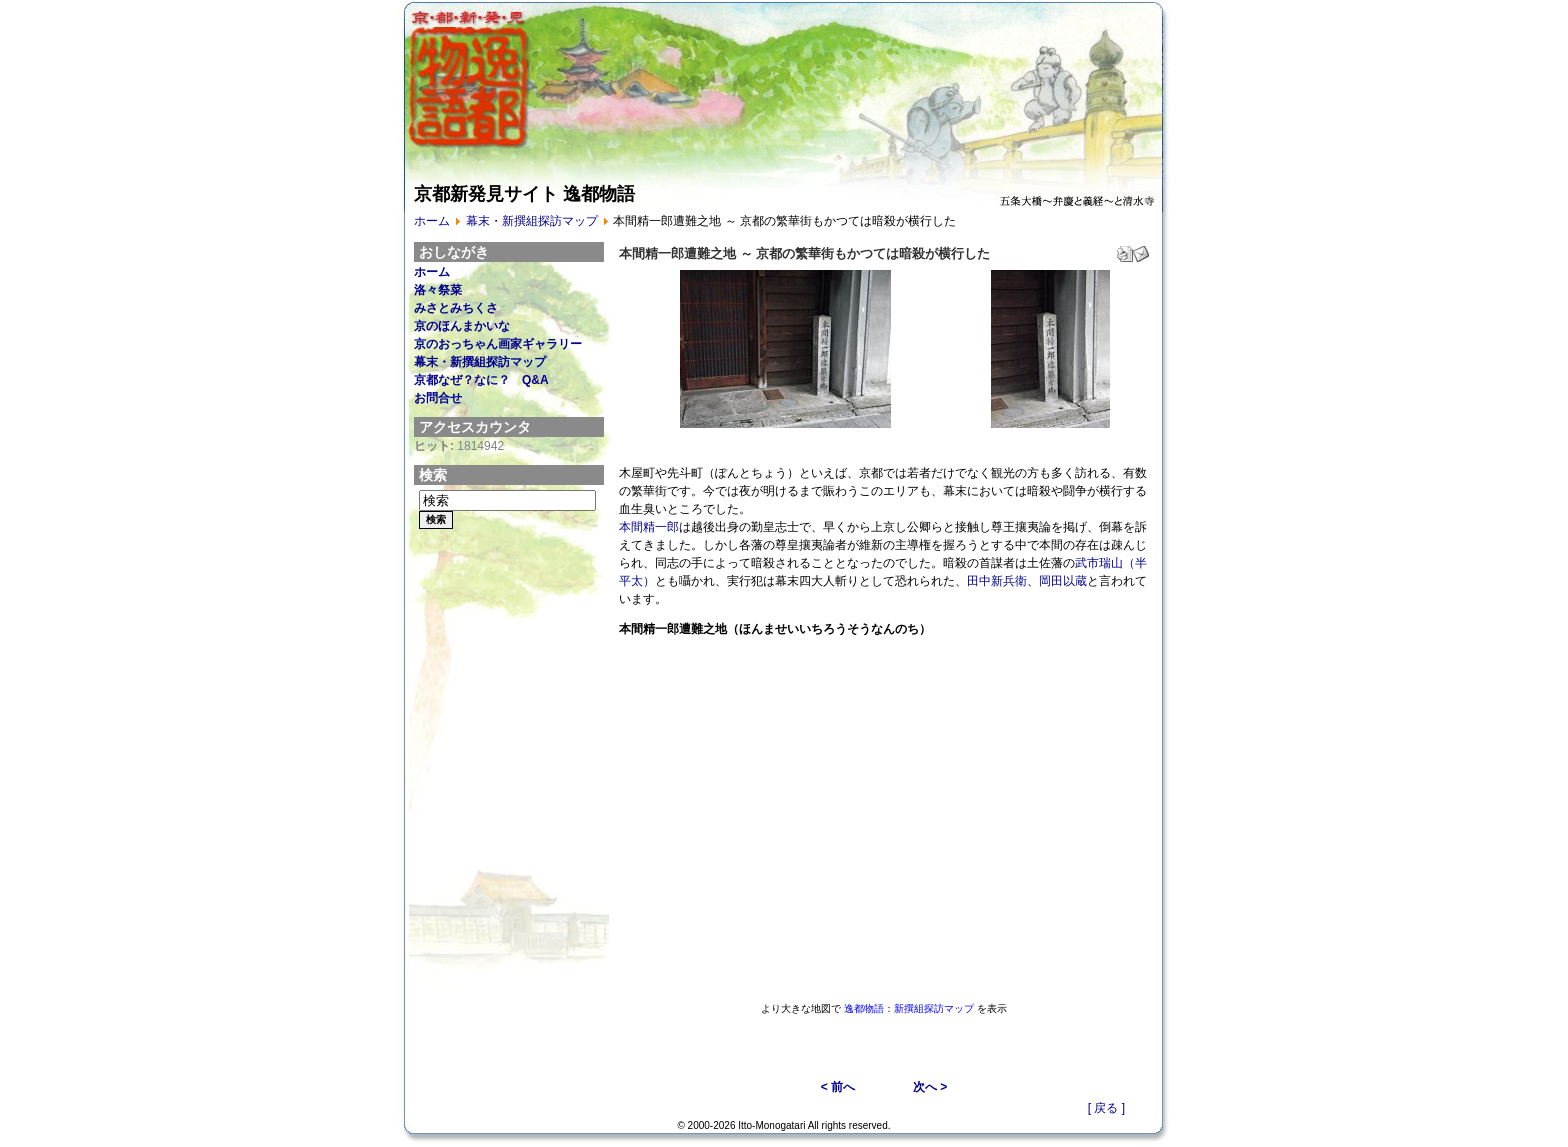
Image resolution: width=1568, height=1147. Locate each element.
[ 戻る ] (1106, 1108)
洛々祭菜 (438, 290)
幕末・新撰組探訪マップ (532, 221)
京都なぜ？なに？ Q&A (481, 380)
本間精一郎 (649, 527)
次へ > (930, 1087)
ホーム (432, 221)
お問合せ (438, 398)
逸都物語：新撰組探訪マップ (909, 1008)
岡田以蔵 (1063, 581)
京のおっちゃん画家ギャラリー (498, 344)
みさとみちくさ (456, 308)
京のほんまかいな (462, 326)
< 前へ (838, 1087)
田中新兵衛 (997, 581)
